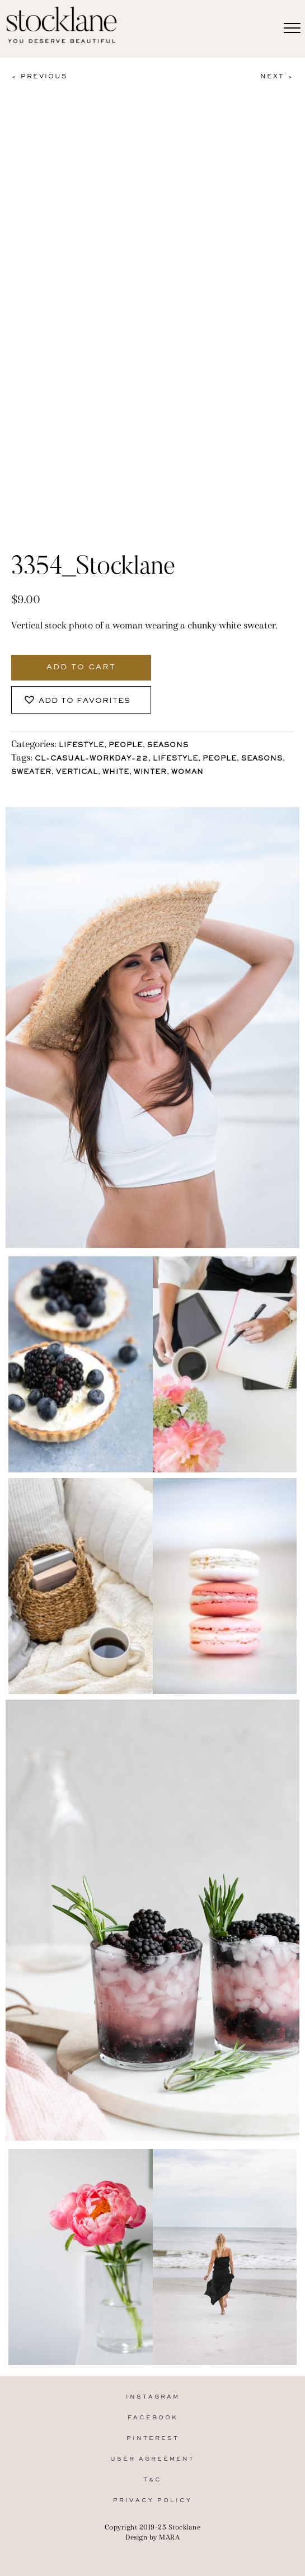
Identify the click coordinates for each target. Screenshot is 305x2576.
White (115, 772)
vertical (77, 772)
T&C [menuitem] (152, 2480)
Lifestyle (81, 746)
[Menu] (292, 28)
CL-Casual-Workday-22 (91, 759)
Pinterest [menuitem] (152, 2438)
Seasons (168, 746)
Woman (187, 772)
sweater (31, 772)
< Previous (39, 76)
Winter (150, 772)
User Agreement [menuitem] (152, 2459)
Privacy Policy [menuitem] (152, 2500)
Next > (277, 76)
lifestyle (175, 759)
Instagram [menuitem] (153, 2397)
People (126, 746)
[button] (81, 700)
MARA (169, 2537)
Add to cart (81, 667)
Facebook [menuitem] (153, 2417)
